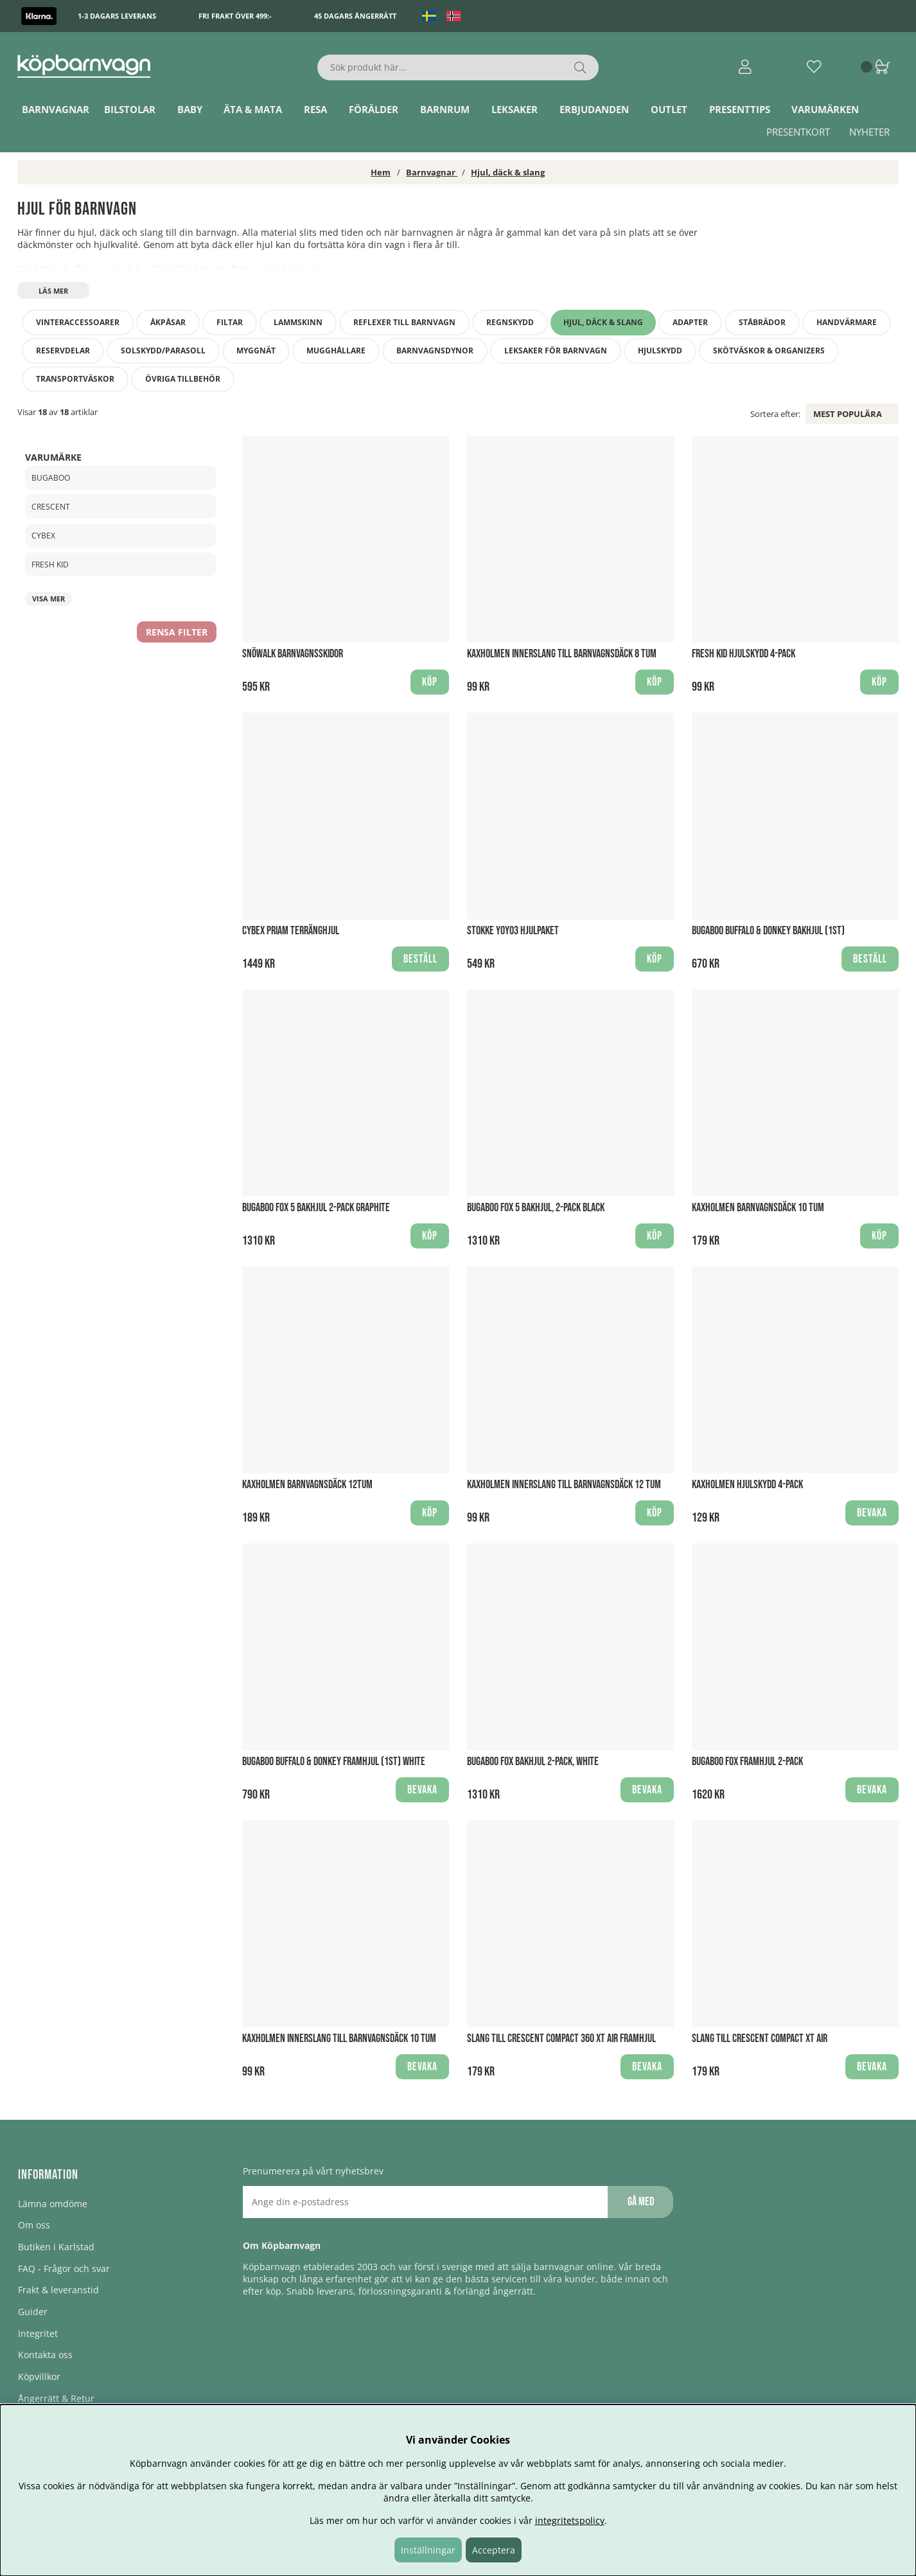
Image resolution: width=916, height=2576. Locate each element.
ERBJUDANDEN (594, 109)
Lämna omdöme (52, 2204)
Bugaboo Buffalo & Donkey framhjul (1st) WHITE (333, 1761)
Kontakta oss (45, 2355)
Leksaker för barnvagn (555, 350)
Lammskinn (298, 322)
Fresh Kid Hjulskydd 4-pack (743, 654)
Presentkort (798, 131)
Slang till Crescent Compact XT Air (759, 2038)
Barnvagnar (55, 109)
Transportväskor (75, 378)
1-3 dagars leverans (117, 16)
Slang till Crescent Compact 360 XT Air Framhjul (561, 2038)
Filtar (229, 322)
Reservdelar (63, 350)
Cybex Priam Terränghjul (290, 930)
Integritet (38, 2333)
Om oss (34, 2225)
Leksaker (514, 109)
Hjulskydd (660, 350)
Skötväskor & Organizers (769, 350)
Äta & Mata (253, 109)
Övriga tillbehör (182, 378)
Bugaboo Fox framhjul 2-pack (747, 1761)
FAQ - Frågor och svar (64, 2268)
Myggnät (256, 350)
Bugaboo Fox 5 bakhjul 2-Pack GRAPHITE (316, 1207)
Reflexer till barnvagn (404, 322)
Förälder (373, 109)
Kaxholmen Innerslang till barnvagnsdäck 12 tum (564, 1484)
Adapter (690, 322)
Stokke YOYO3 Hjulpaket (513, 930)
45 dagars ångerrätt (355, 16)
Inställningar (428, 2550)
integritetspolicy (569, 2520)
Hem (381, 172)
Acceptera (493, 2550)
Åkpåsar (168, 322)
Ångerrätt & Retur (56, 2398)
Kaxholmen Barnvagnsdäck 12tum (307, 1484)
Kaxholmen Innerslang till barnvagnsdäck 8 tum (561, 654)
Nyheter (869, 131)
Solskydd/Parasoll (163, 350)
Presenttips (739, 109)
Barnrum (445, 109)
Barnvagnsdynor (434, 350)
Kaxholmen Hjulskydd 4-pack (747, 1484)
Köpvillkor (39, 2376)
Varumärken (825, 109)
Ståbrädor (762, 322)
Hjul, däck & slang (508, 172)
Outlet (669, 109)
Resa (315, 109)
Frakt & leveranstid (58, 2290)
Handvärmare (846, 322)
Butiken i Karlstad (56, 2247)
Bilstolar (129, 109)
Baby (189, 109)
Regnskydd (510, 322)
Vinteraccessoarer (77, 322)
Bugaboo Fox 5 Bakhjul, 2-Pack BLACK (535, 1207)
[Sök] (458, 67)
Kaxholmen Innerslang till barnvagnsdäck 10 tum (339, 2038)
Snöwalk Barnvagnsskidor (292, 654)
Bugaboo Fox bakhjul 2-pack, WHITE (533, 1761)
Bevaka (872, 1513)
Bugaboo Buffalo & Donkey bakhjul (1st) (768, 930)
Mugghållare (336, 350)
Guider (33, 2311)
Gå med (641, 2201)
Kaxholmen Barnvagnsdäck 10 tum (758, 1207)
